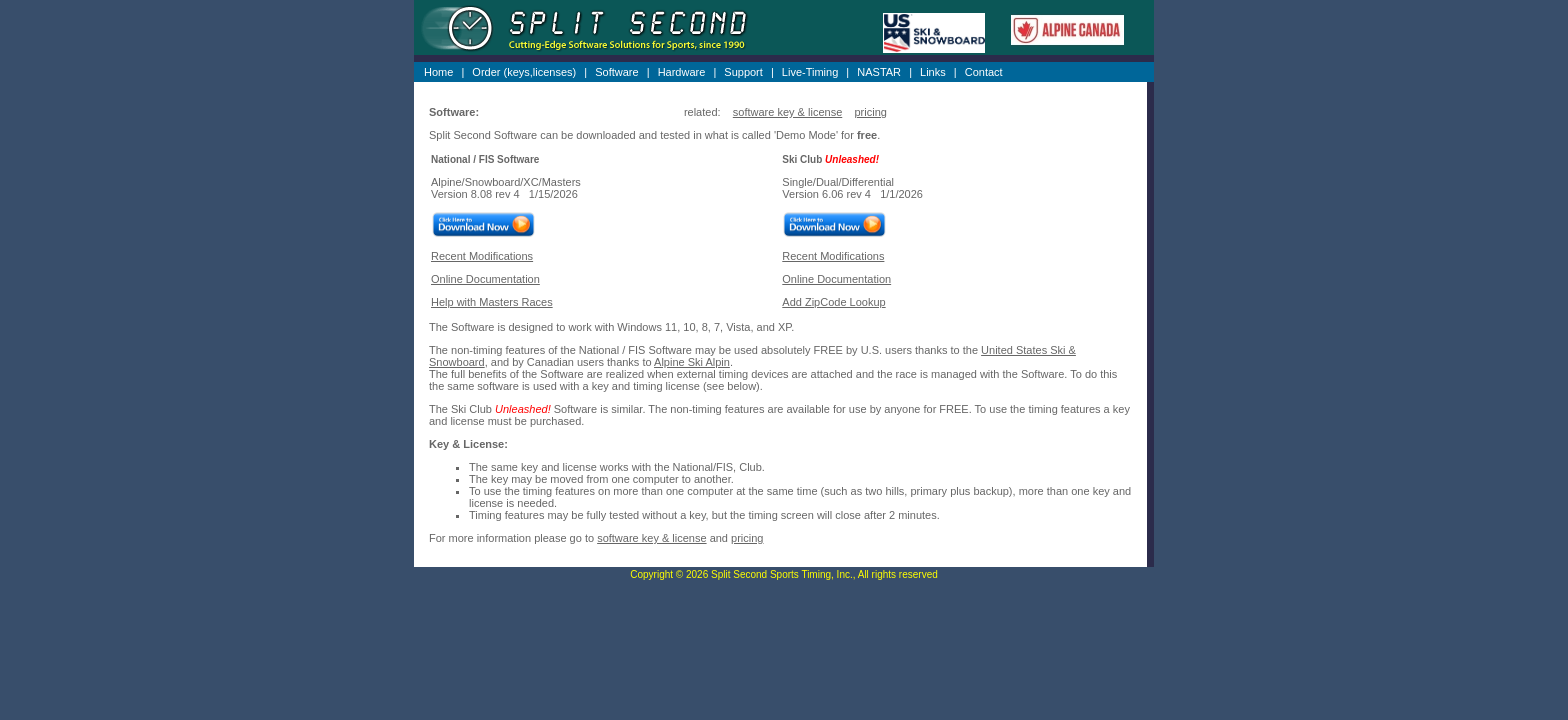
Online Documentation (485, 279)
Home (438, 72)
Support (743, 72)
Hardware (682, 72)
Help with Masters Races (492, 302)
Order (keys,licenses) (524, 72)
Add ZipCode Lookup (833, 302)
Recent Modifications (482, 256)
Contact (984, 72)
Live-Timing (810, 72)
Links (933, 72)
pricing (870, 112)
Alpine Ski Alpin (692, 362)
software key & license (787, 112)
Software (616, 72)
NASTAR (879, 72)
